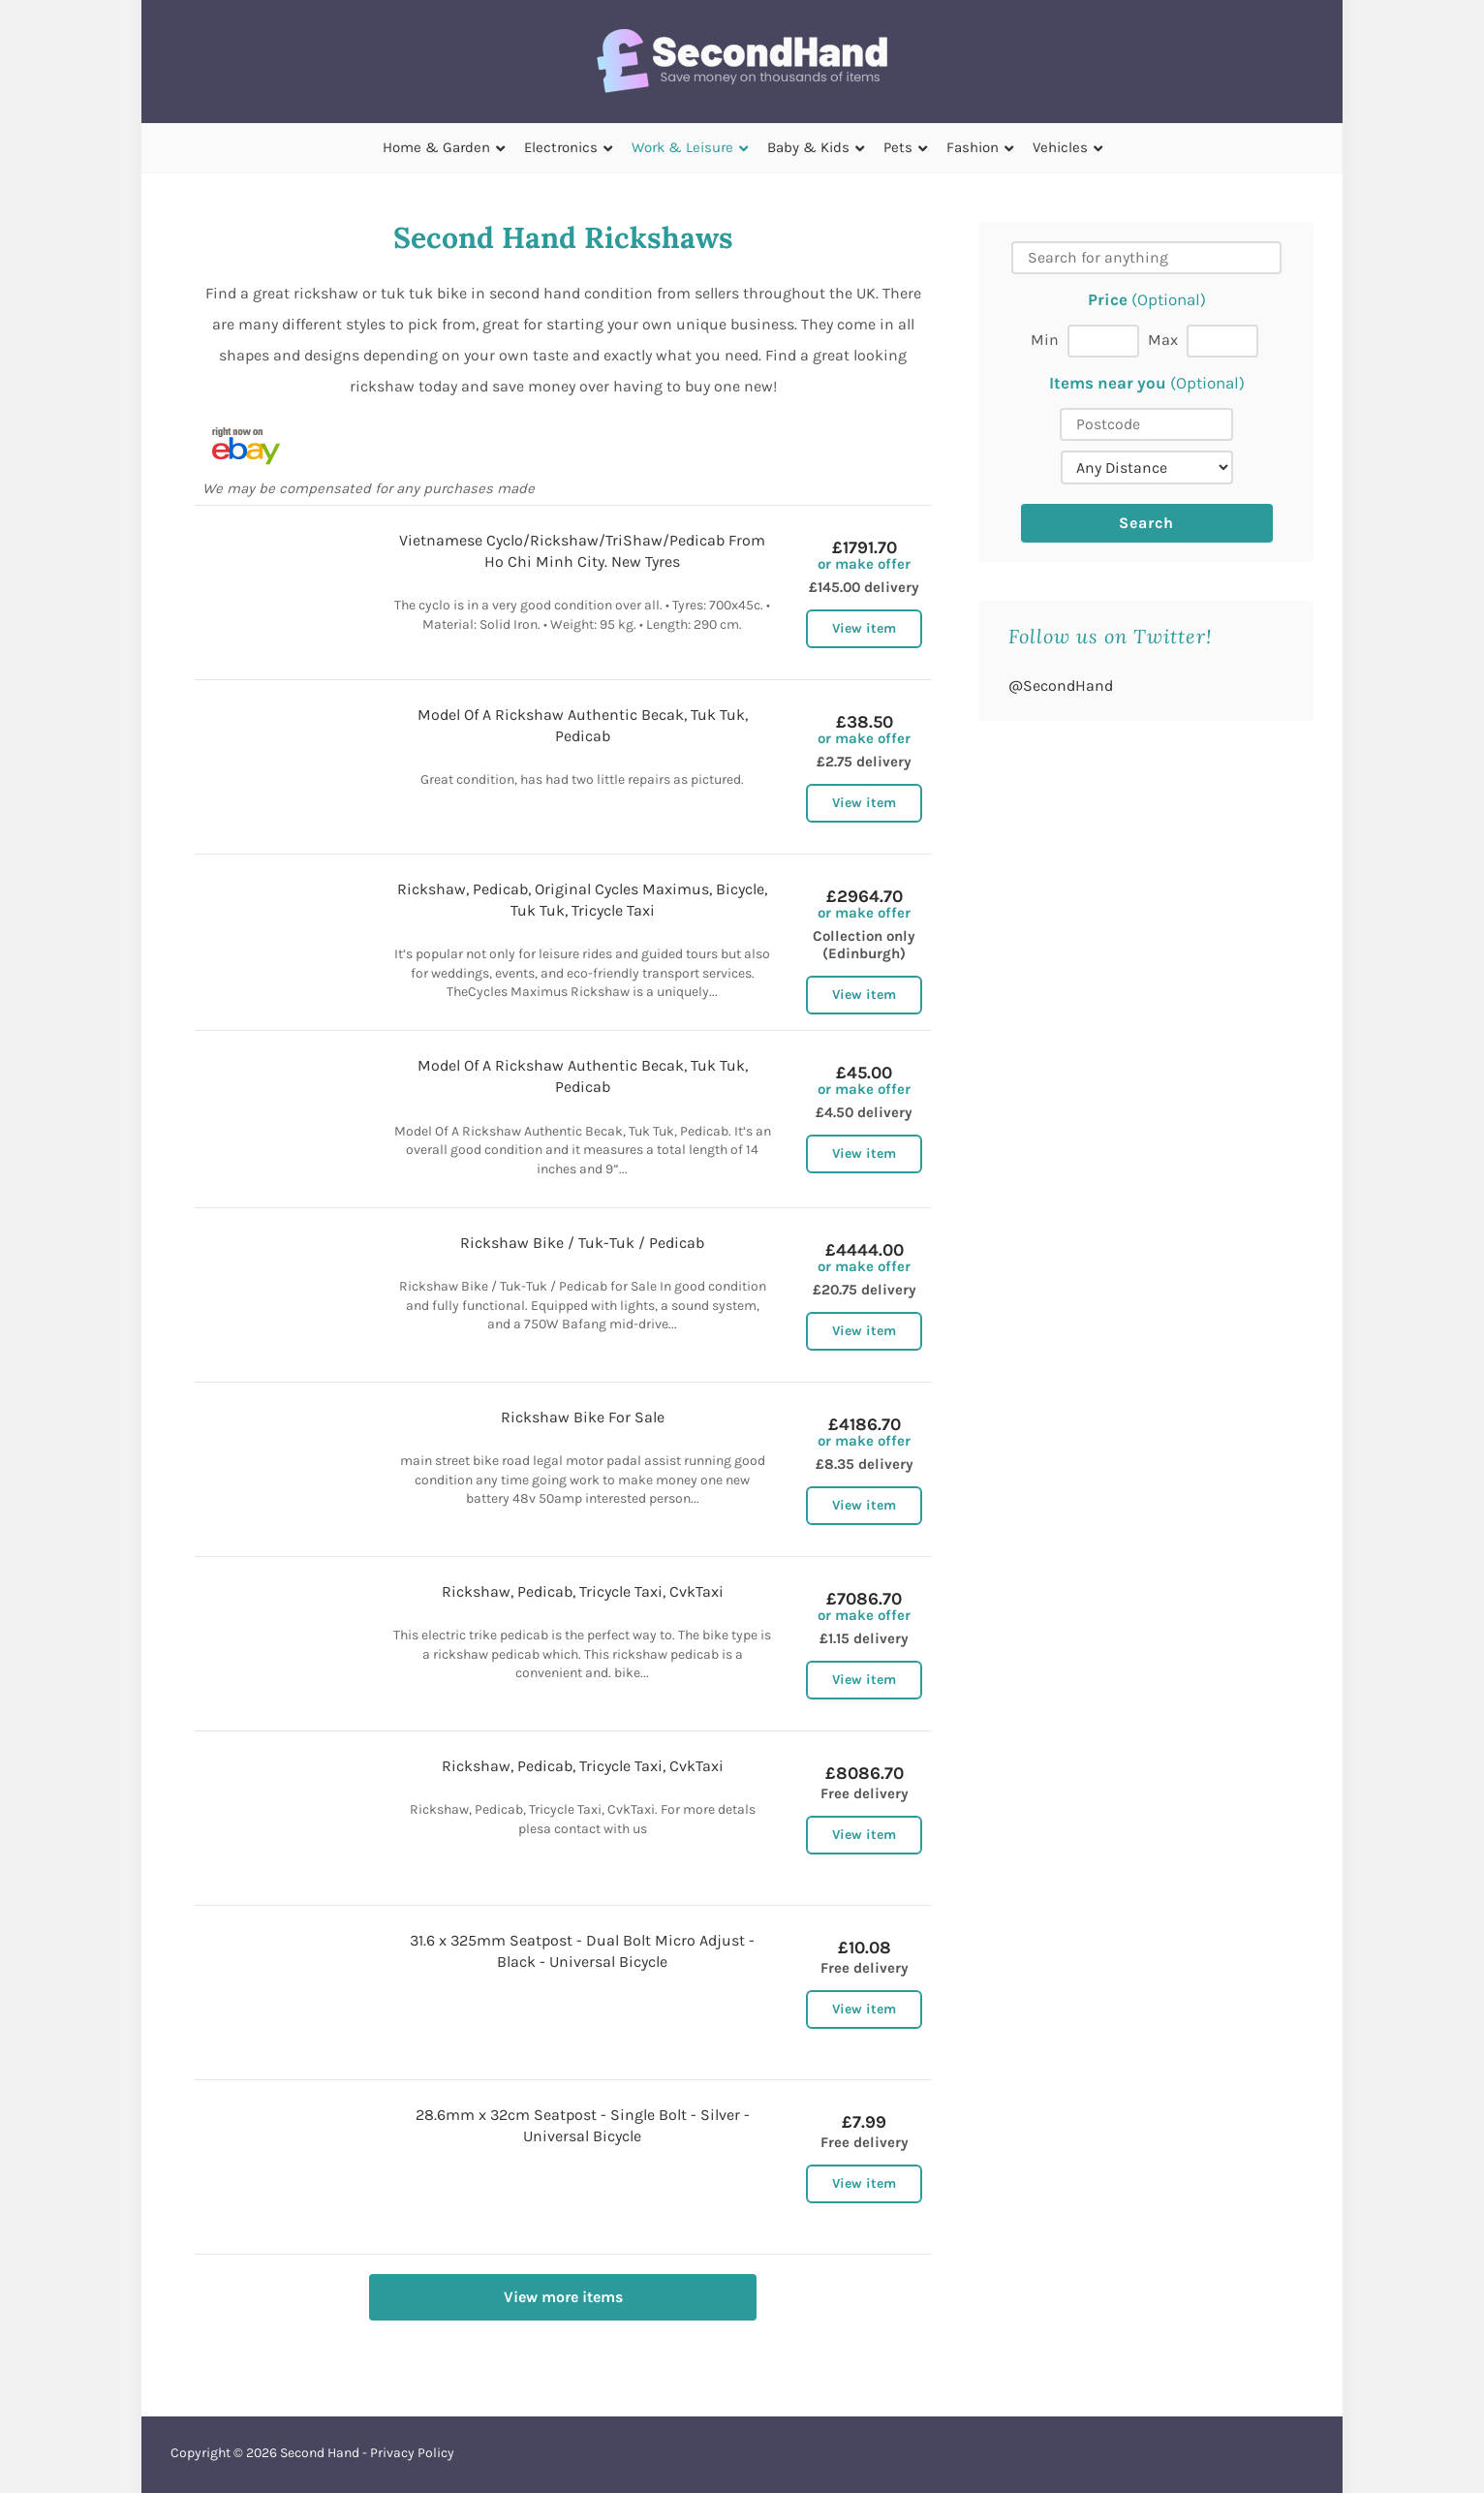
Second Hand (319, 2453)
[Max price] (1222, 341)
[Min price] (1103, 341)
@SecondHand (1060, 685)
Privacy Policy (412, 2453)
